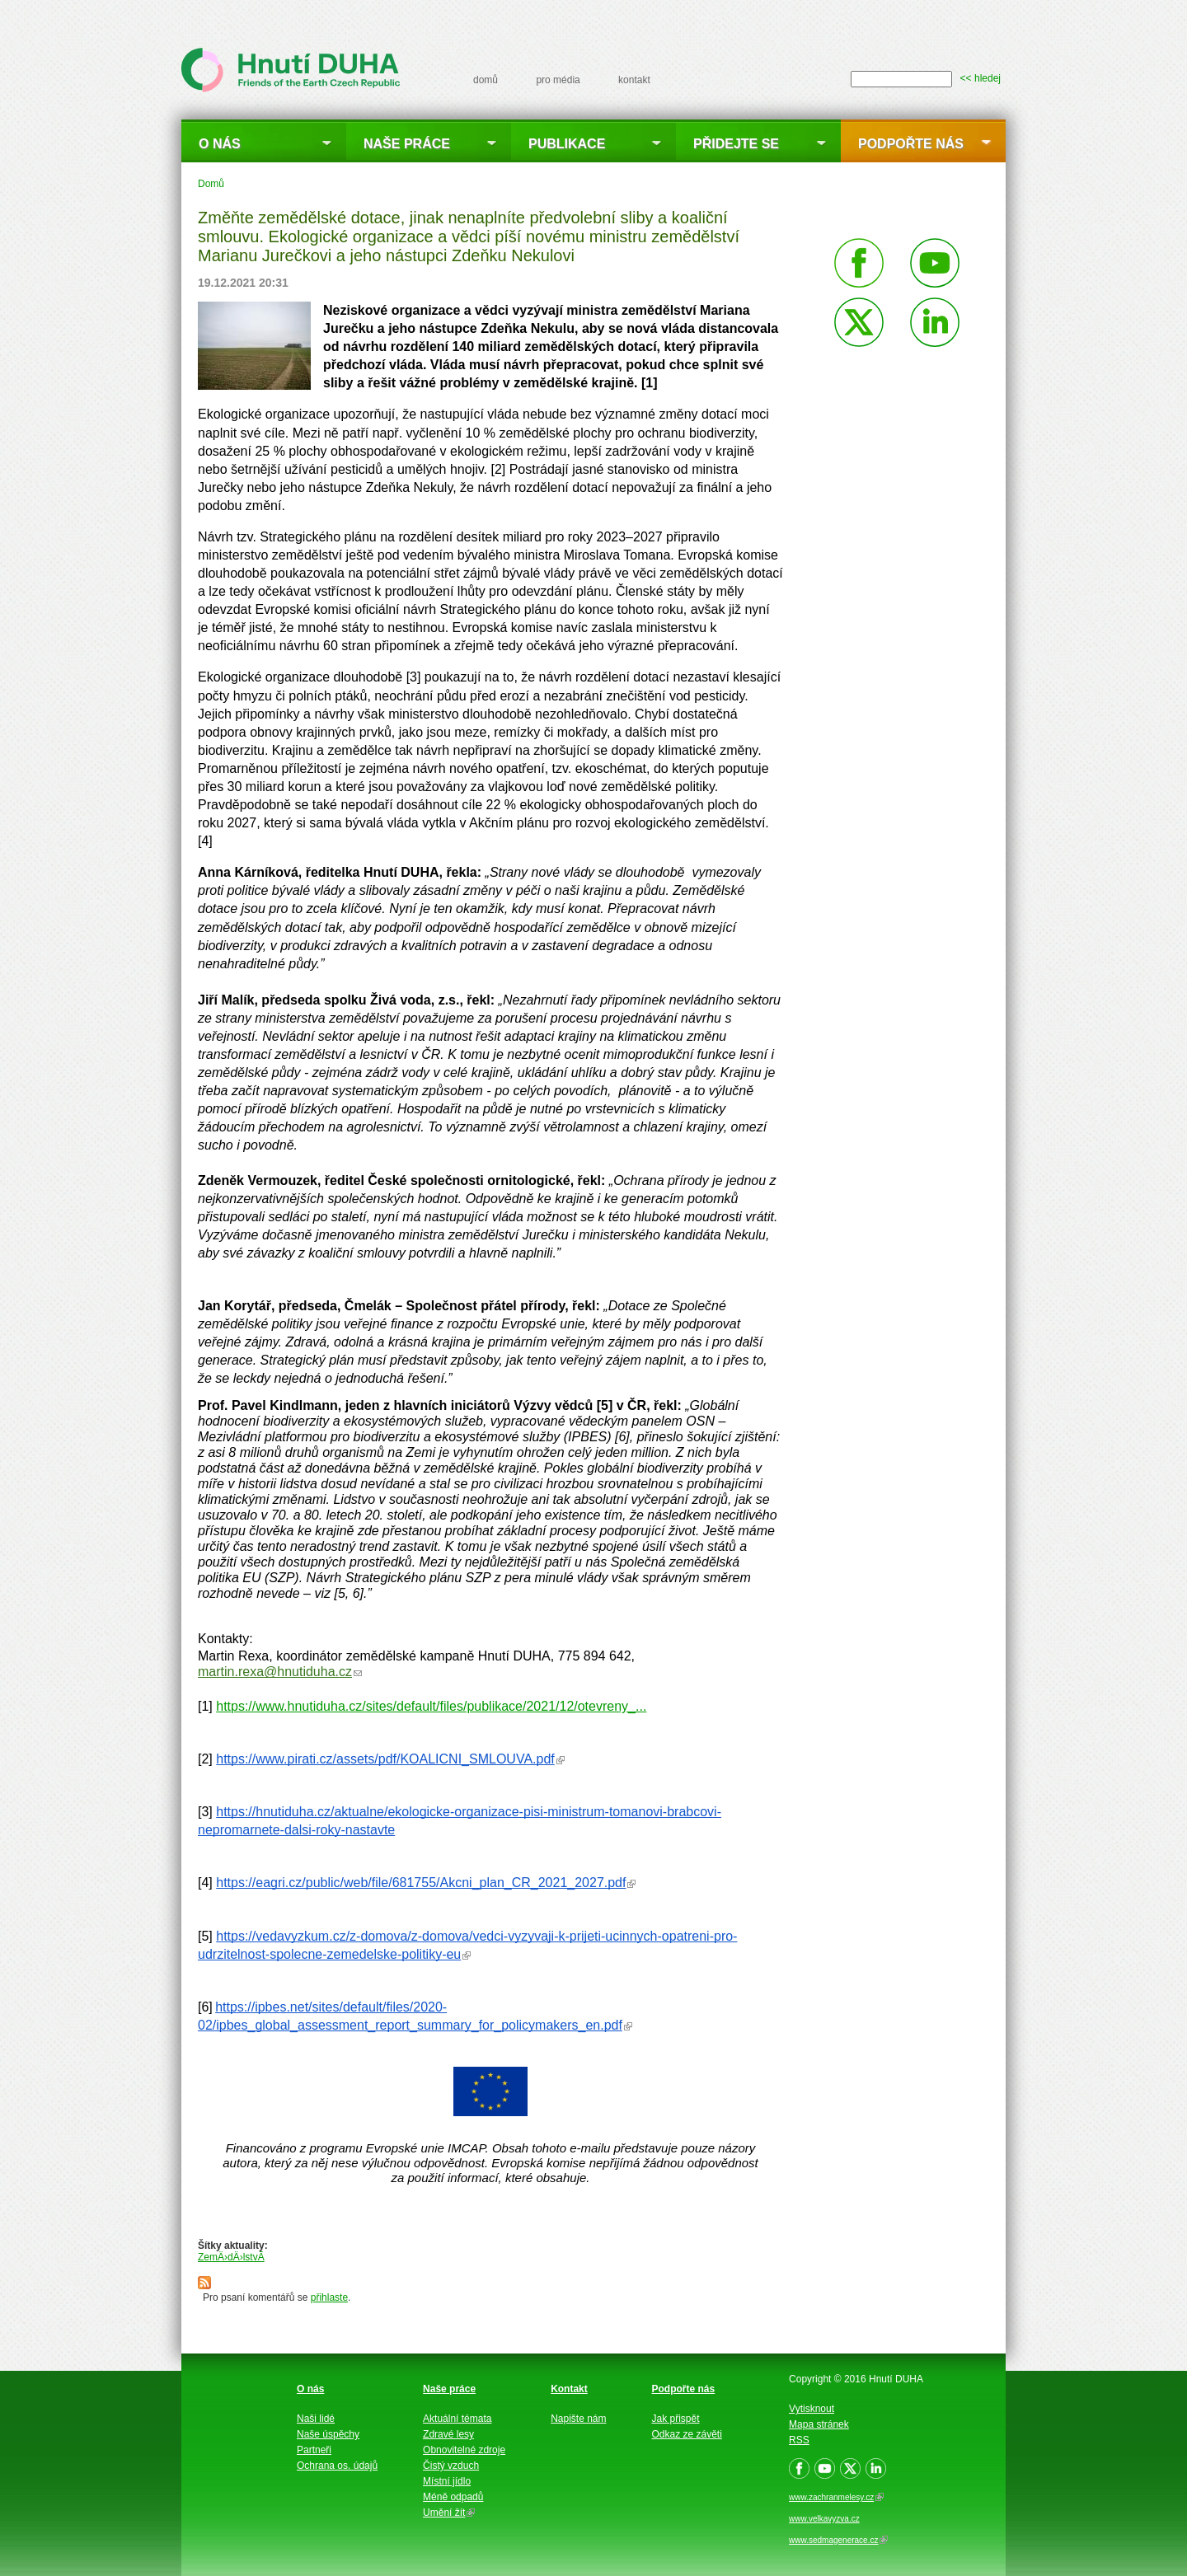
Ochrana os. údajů (337, 2465)
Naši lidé (316, 2418)
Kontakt (569, 2389)
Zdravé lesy (448, 2434)
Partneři (314, 2450)
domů (485, 80)
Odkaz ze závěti (687, 2434)
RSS (799, 2440)
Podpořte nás (911, 144)
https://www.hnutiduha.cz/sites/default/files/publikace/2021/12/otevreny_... (431, 1706)
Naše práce (407, 144)
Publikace (566, 144)
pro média (557, 80)
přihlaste (329, 2297)
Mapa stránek (819, 2424)
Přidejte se (736, 144)
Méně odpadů (453, 2497)
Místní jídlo (447, 2481)
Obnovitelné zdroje (464, 2450)
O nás (220, 144)
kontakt (634, 80)
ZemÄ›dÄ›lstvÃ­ (231, 2257)
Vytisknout (811, 2408)
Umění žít (449, 2512)
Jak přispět (676, 2418)
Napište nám (578, 2418)
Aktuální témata (457, 2418)
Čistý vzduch (451, 2465)
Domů (211, 184)
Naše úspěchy (328, 2434)
